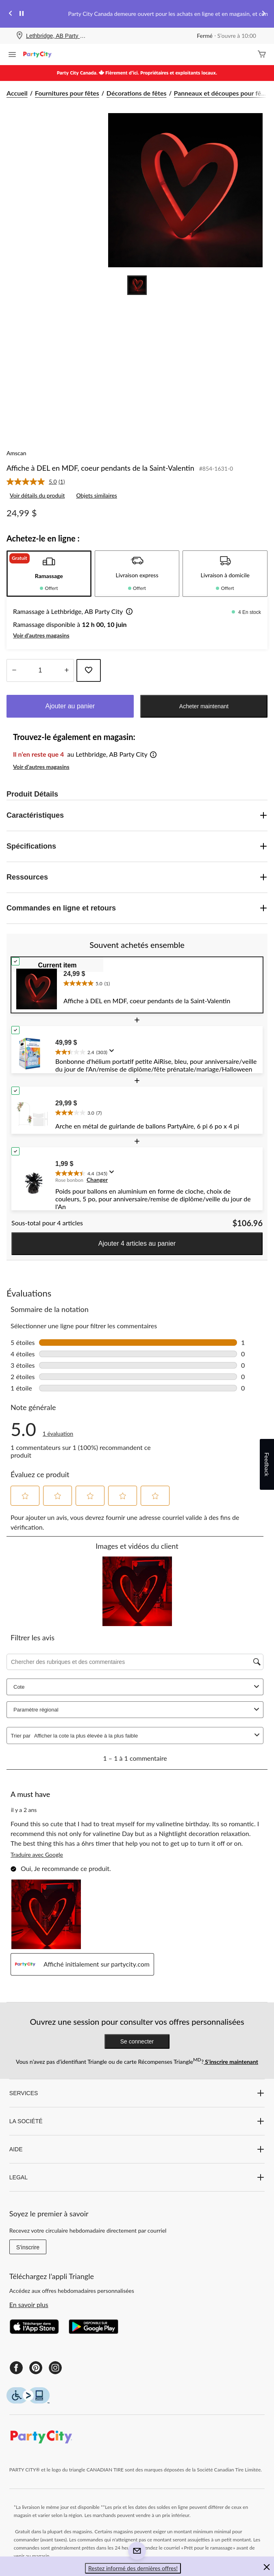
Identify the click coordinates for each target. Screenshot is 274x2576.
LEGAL (137, 2177)
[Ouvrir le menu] (12, 55)
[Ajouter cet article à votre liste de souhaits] (88, 670)
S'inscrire (27, 2247)
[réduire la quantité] (66, 670)
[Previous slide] (11, 14)
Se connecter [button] (137, 2041)
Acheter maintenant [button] (203, 706)
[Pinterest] (35, 2367)
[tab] (49, 574)
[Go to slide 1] (137, 285)
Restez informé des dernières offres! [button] (133, 2568)
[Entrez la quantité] (40, 670)
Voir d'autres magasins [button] (41, 635)
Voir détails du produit (37, 495)
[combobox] (142, 1736)
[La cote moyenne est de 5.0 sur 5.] (33, 482)
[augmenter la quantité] (14, 670)
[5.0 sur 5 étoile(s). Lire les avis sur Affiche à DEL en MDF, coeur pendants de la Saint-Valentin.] (58, 1429)
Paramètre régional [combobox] (137, 1709)
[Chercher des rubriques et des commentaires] (135, 1662)
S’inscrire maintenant (231, 2061)
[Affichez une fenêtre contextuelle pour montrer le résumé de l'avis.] (113, 1053)
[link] (39, 482)
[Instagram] (55, 2367)
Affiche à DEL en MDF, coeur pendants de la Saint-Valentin (100, 467)
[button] (128, 612)
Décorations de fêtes (137, 93)
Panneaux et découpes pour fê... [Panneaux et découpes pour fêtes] (220, 93)
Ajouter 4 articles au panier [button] (137, 1243)
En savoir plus (28, 2304)
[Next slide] (263, 14)
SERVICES (137, 2093)
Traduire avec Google (37, 1854)
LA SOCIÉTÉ (137, 2121)
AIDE (137, 2149)
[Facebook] (16, 2367)
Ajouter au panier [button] (70, 706)
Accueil (17, 93)
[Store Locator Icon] (19, 36)
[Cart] (261, 54)
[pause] (21, 14)
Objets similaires (96, 495)
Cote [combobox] (137, 1686)
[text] (160, 982)
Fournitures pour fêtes (67, 93)
